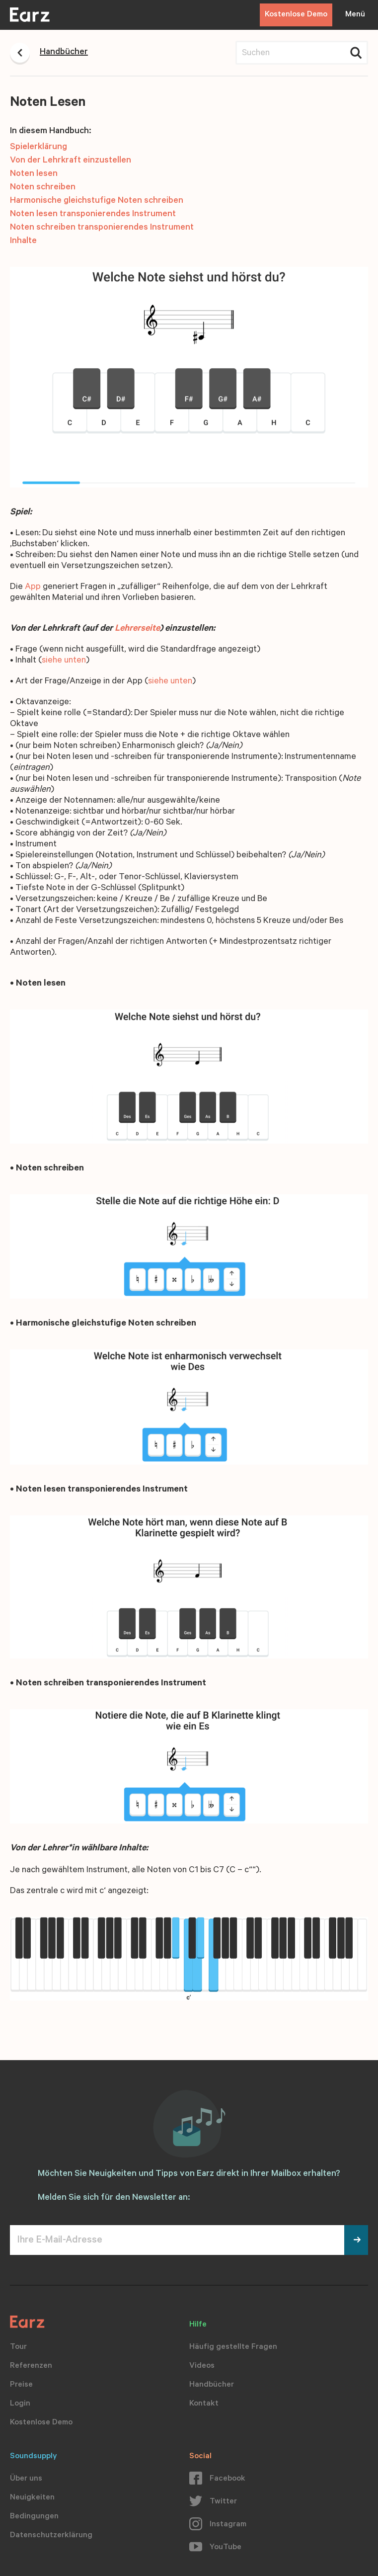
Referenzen (31, 2366)
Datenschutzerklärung (51, 2535)
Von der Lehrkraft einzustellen (70, 161)
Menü (355, 14)
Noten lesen (34, 174)
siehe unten (64, 661)
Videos (202, 2366)
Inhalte (23, 242)
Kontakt (204, 2404)
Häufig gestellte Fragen (233, 2347)
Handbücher (211, 2385)
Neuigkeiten (32, 2497)
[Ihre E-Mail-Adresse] (177, 2240)
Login (20, 2404)
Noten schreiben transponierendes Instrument (102, 228)
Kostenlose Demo (296, 14)
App (33, 587)
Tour (18, 2347)
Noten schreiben (43, 188)
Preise (21, 2385)
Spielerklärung (38, 148)
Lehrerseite (137, 629)
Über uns (26, 2479)
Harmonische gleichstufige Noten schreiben (96, 201)
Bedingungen (34, 2516)
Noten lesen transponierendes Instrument (93, 215)
